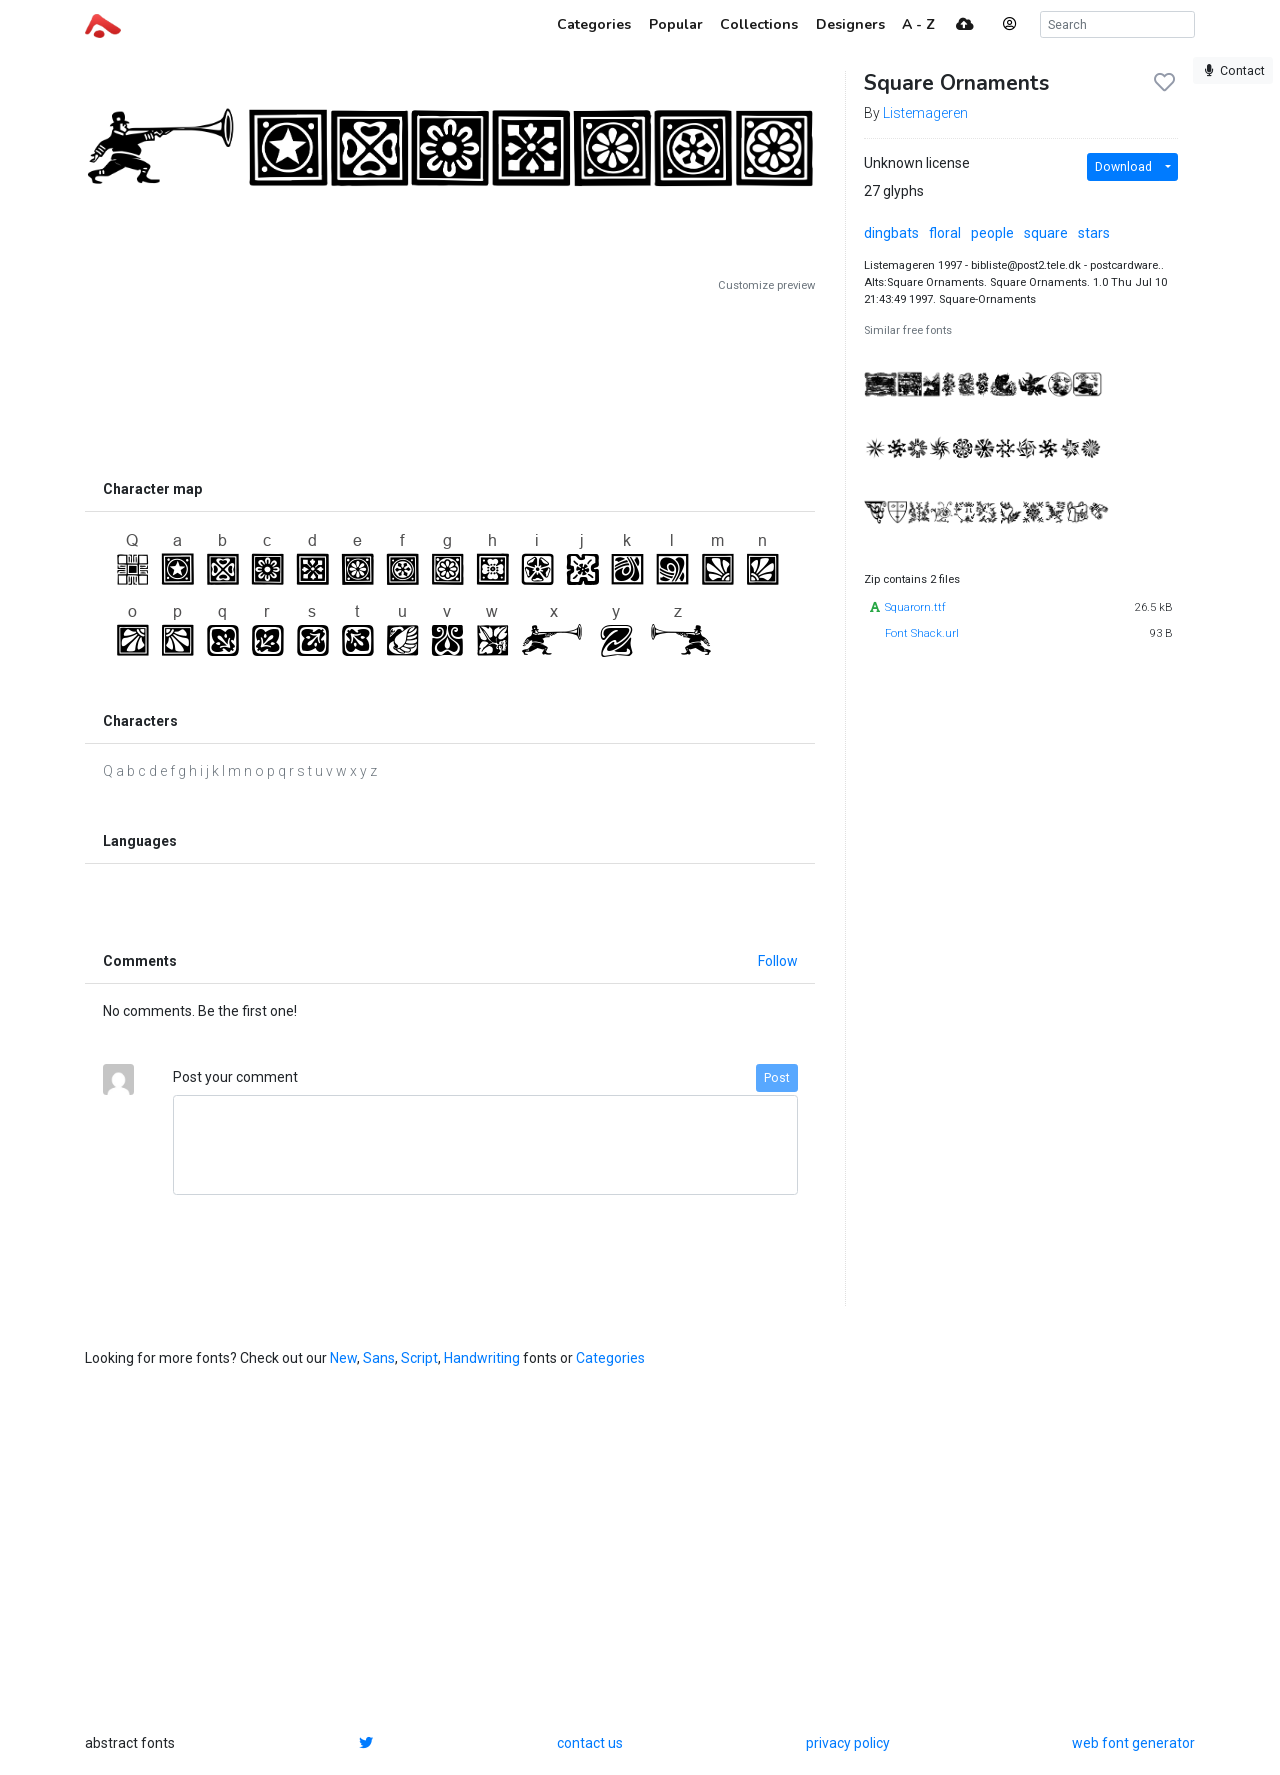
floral (945, 233)
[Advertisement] (450, 382)
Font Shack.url (922, 633)
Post (777, 1078)
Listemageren (925, 113)
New (343, 1358)
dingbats (891, 233)
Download (1123, 167)
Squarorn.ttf (915, 607)
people (992, 233)
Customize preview (766, 285)
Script (419, 1358)
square (1046, 233)
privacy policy (848, 1743)
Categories (610, 1358)
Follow (778, 961)
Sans (379, 1358)
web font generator (1133, 1743)
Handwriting (482, 1358)
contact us (590, 1743)
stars (1094, 233)
